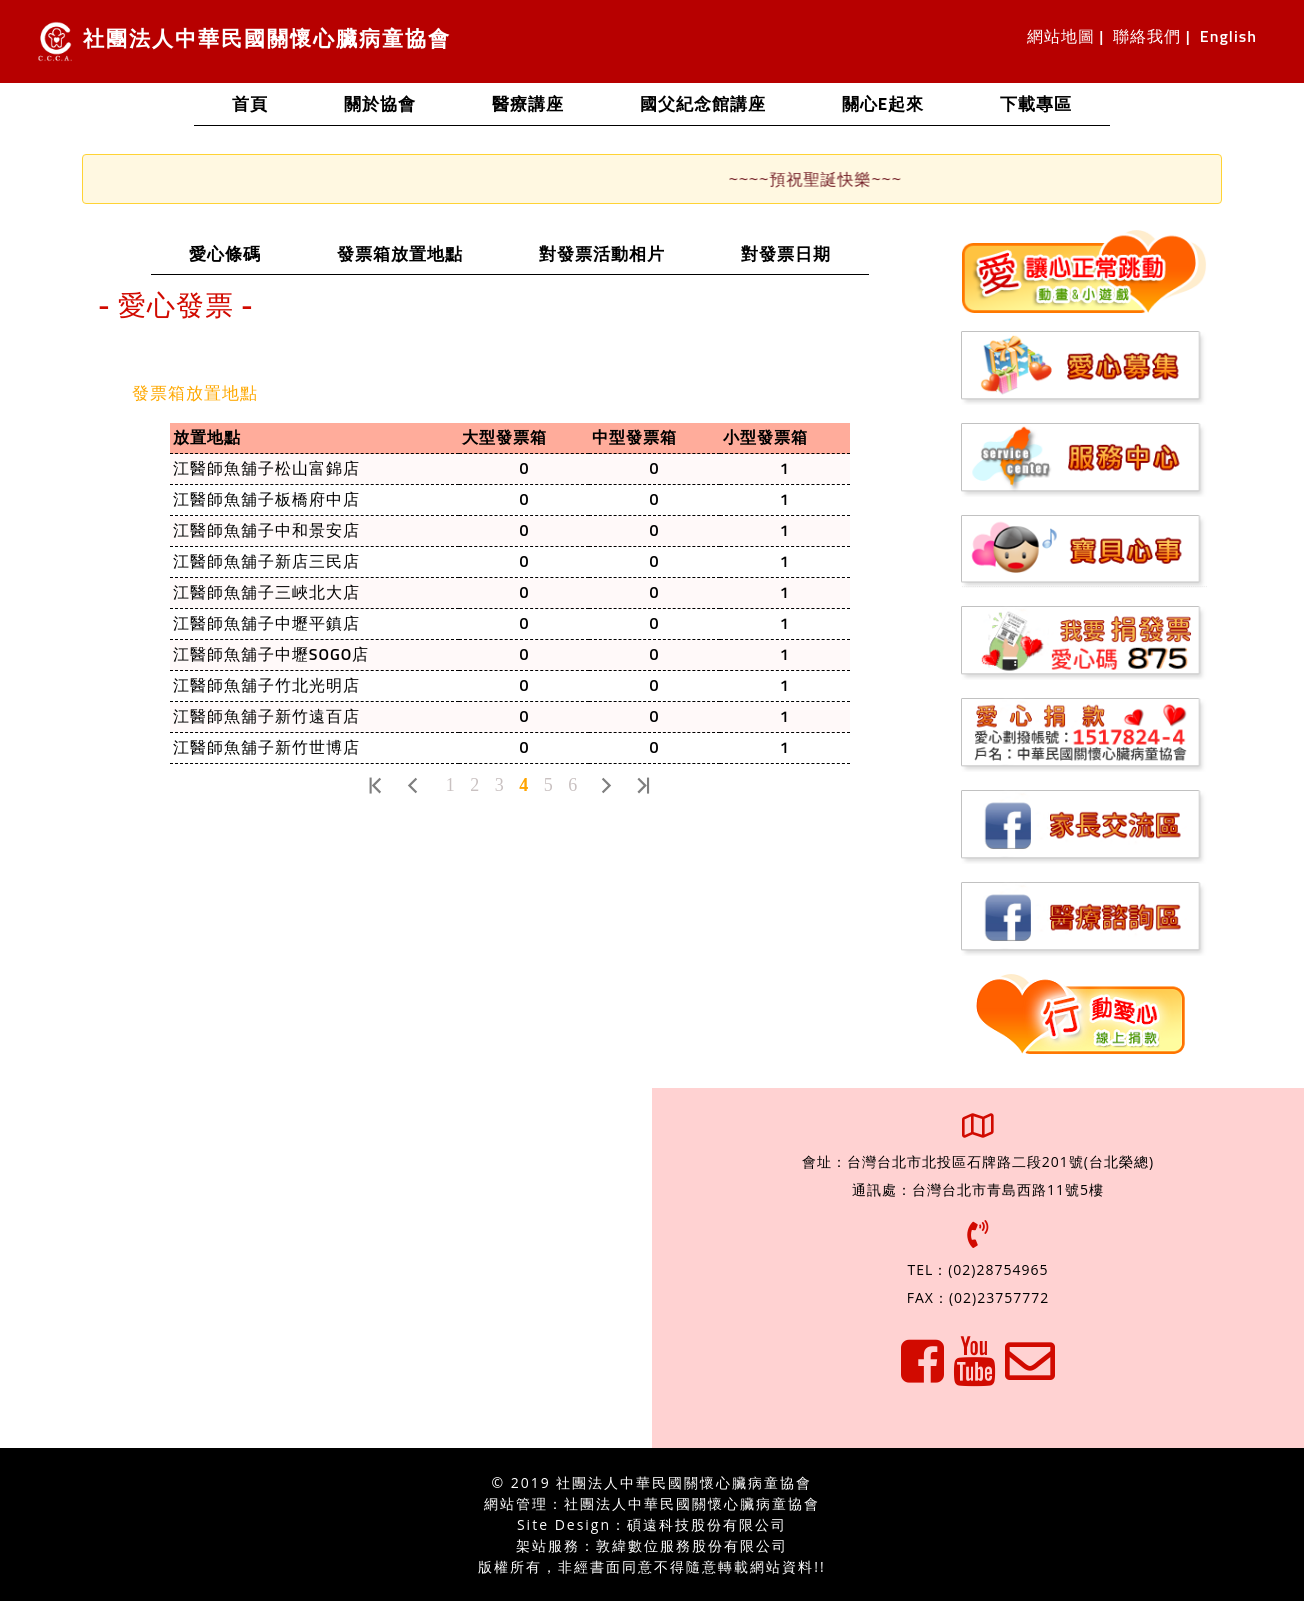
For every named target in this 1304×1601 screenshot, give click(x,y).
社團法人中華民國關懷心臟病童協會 (244, 41)
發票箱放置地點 (419, 253)
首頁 (269, 103)
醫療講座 (528, 105)
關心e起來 (883, 105)
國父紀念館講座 (703, 105)
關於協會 (380, 105)
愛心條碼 (244, 253)
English (1228, 37)
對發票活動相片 (621, 253)
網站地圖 (1061, 37)
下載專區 (1036, 105)
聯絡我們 (1147, 37)
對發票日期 (805, 253)
